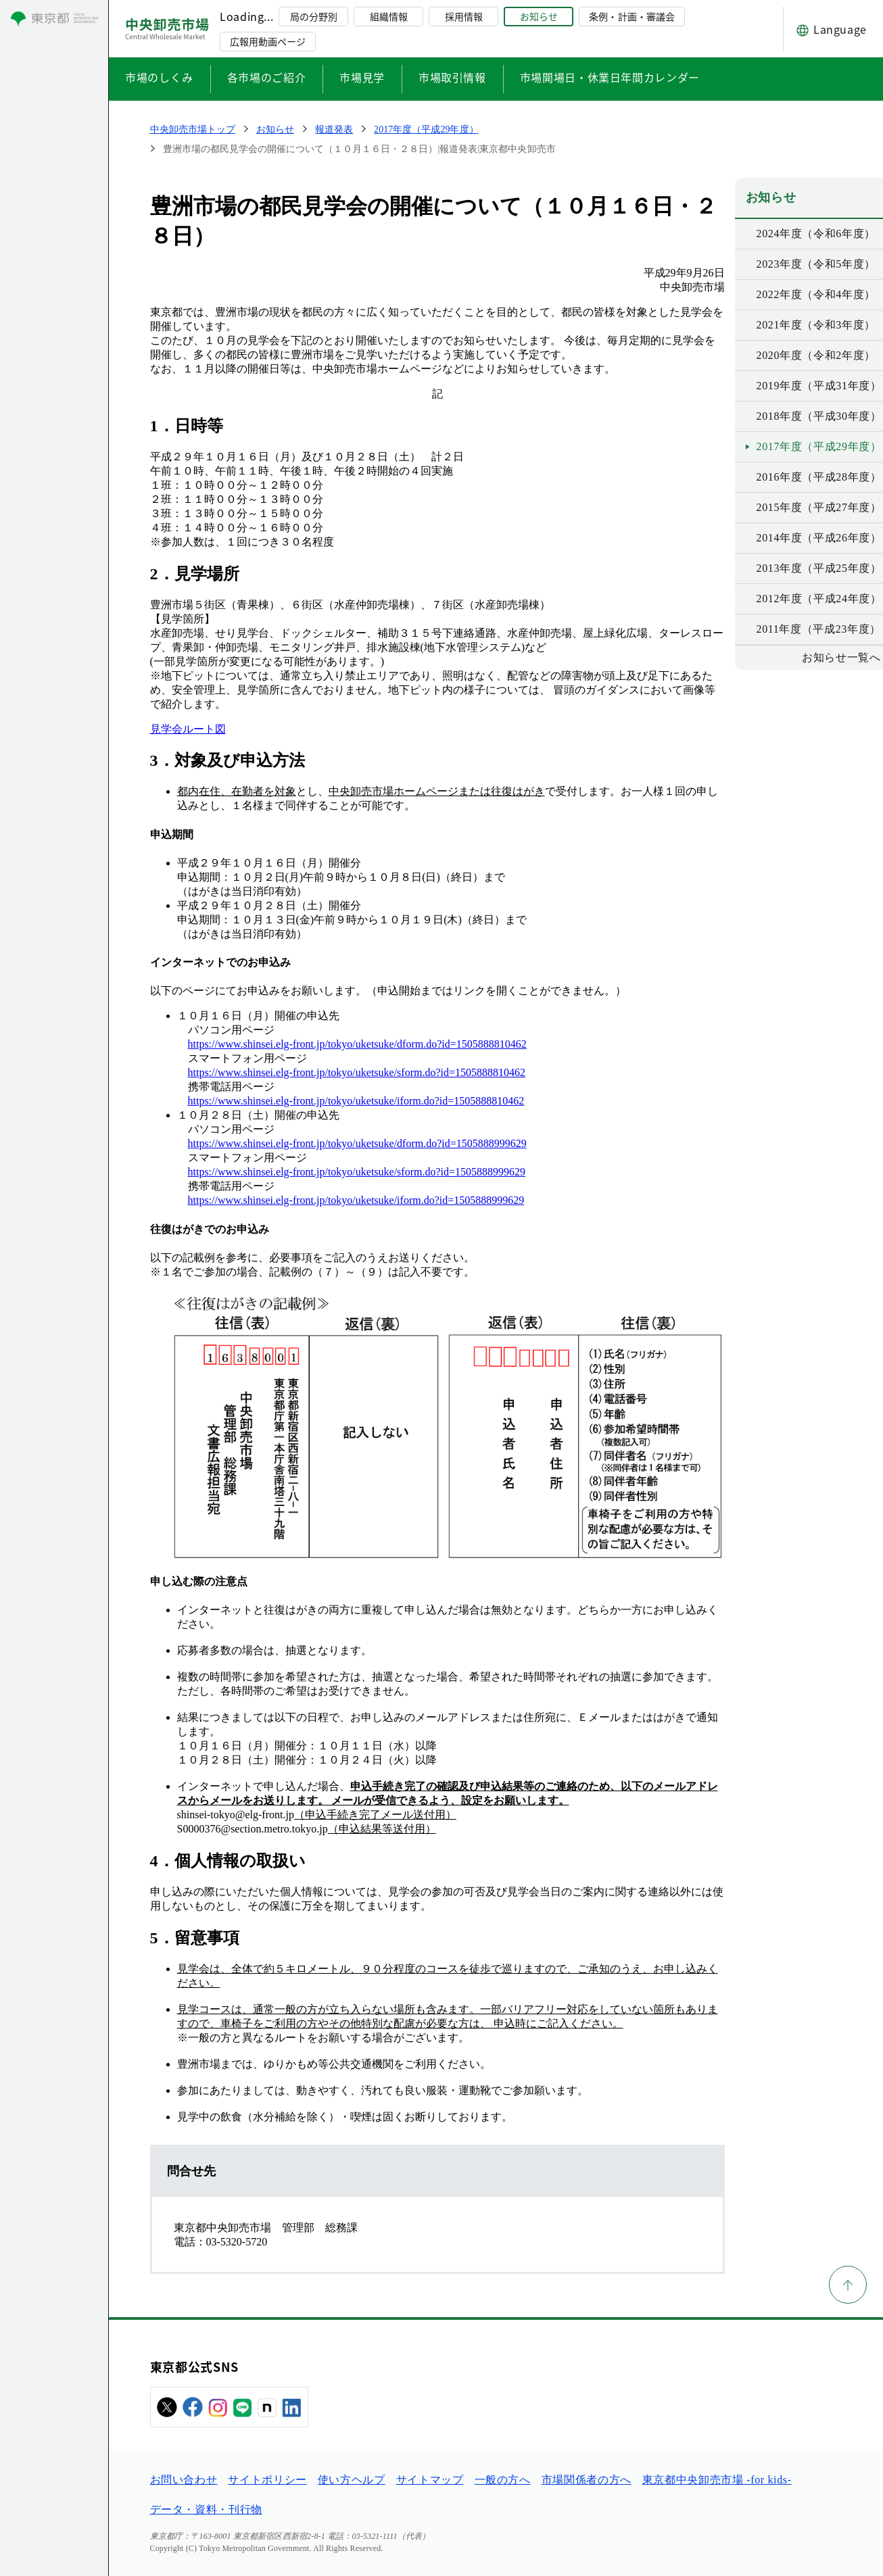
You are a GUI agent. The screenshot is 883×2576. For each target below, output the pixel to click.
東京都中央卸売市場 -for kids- (717, 2479)
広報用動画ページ (268, 41)
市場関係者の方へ (586, 2479)
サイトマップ (430, 2479)
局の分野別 (313, 16)
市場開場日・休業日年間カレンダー (610, 77)
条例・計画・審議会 (631, 16)
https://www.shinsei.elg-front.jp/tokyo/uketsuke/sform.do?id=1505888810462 (357, 1072)
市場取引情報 (452, 77)
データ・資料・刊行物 (206, 2509)
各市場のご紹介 (266, 77)
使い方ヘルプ (351, 2479)
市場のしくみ (159, 77)
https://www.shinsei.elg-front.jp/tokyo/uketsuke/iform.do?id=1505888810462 (356, 1101)
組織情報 (389, 16)
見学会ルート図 (188, 729)
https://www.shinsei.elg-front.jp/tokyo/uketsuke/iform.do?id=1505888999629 (356, 1200)
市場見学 (362, 77)
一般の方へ (503, 2479)
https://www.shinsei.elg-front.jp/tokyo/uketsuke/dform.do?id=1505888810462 (357, 1044)
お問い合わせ (184, 2479)
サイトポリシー (267, 2479)
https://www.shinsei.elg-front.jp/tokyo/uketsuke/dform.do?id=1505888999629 (357, 1143)
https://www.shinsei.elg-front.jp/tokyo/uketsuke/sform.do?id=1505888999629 (357, 1171)
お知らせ (539, 16)
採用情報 (464, 16)
